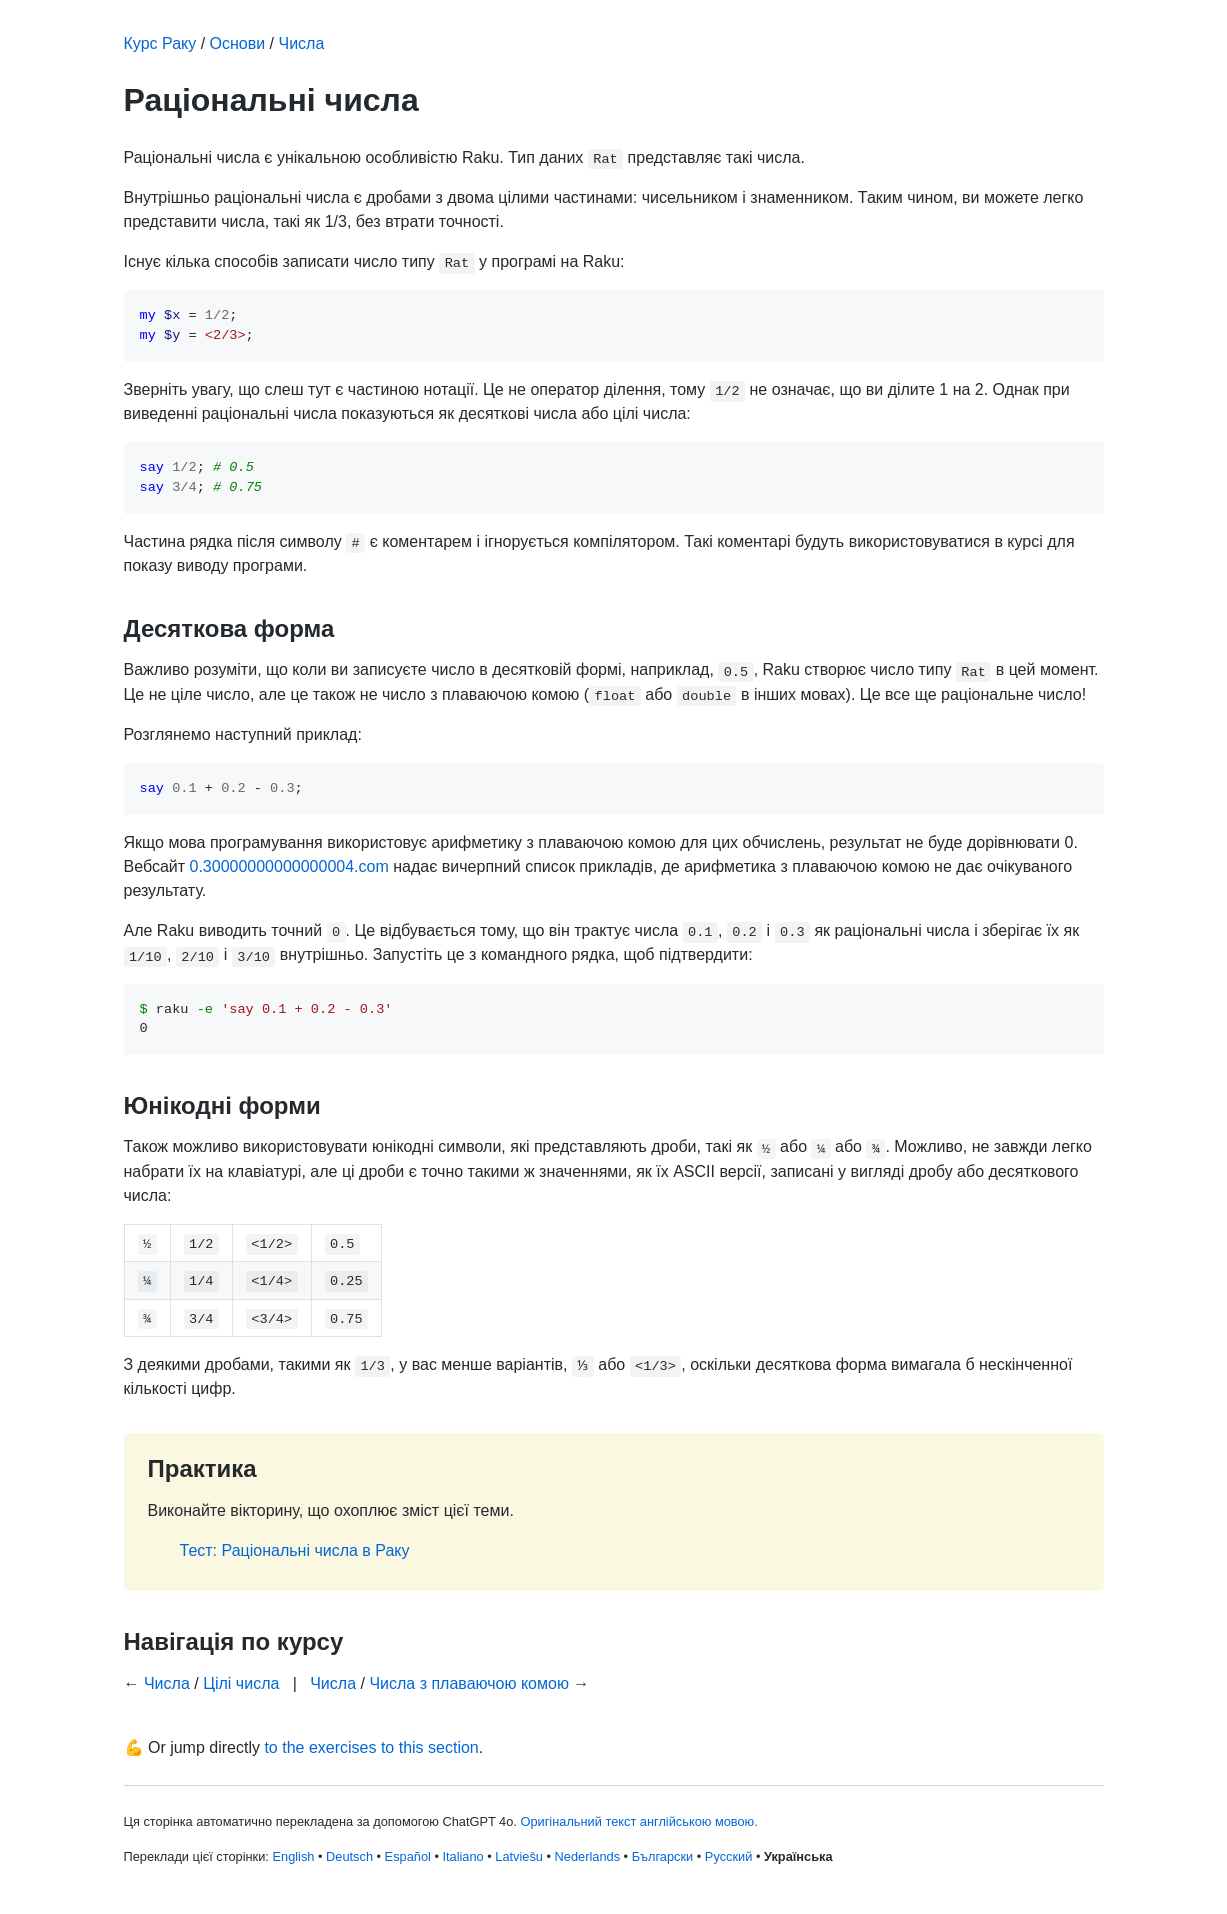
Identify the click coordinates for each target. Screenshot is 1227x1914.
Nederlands (587, 1856)
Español (408, 1856)
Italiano (462, 1856)
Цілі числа (241, 1683)
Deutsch (349, 1856)
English (293, 1856)
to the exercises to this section (371, 1747)
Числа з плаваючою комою (468, 1683)
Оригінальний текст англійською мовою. (638, 1821)
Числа (302, 43)
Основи (238, 43)
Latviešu (519, 1856)
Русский (728, 1856)
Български (663, 1856)
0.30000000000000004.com (288, 866)
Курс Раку (160, 43)
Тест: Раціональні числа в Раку (295, 1550)
